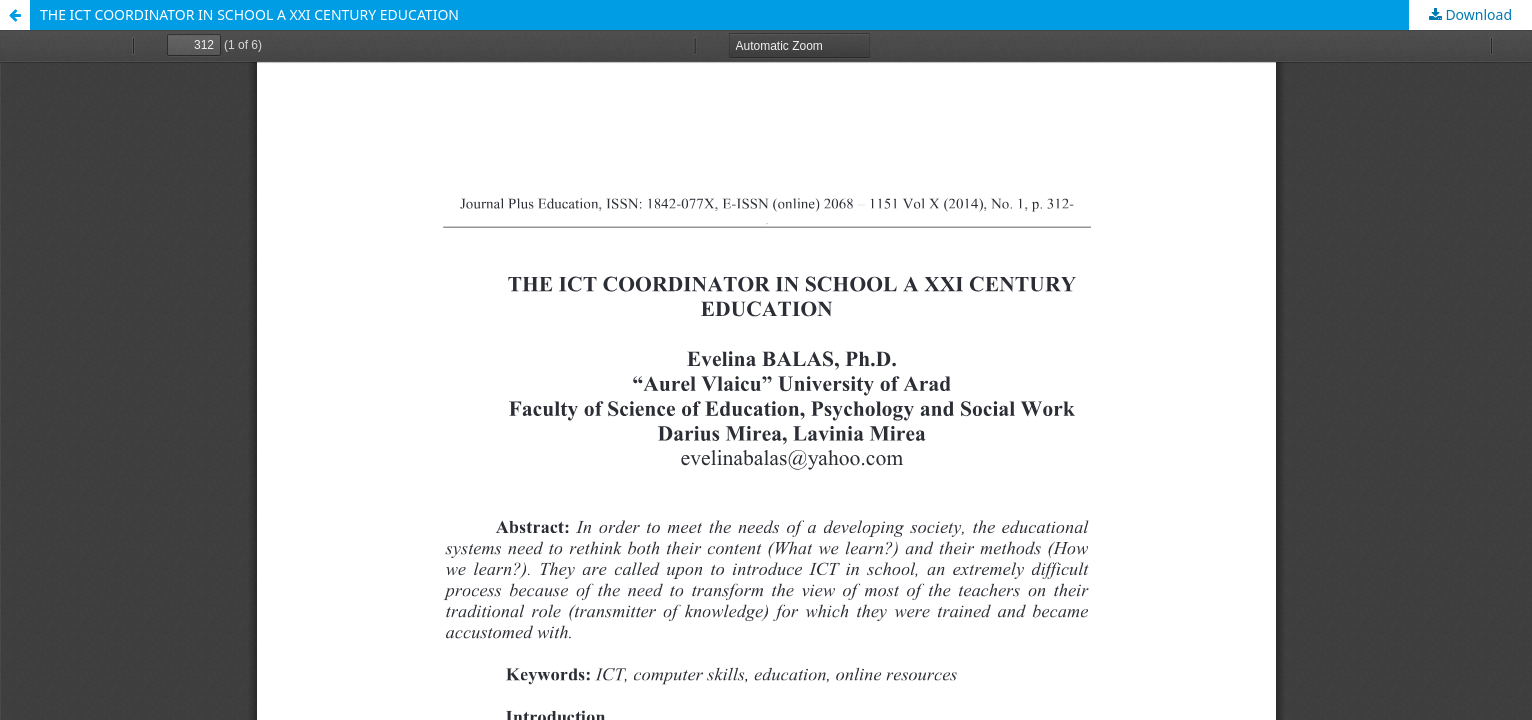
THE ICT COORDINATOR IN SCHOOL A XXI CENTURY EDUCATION (249, 14)
